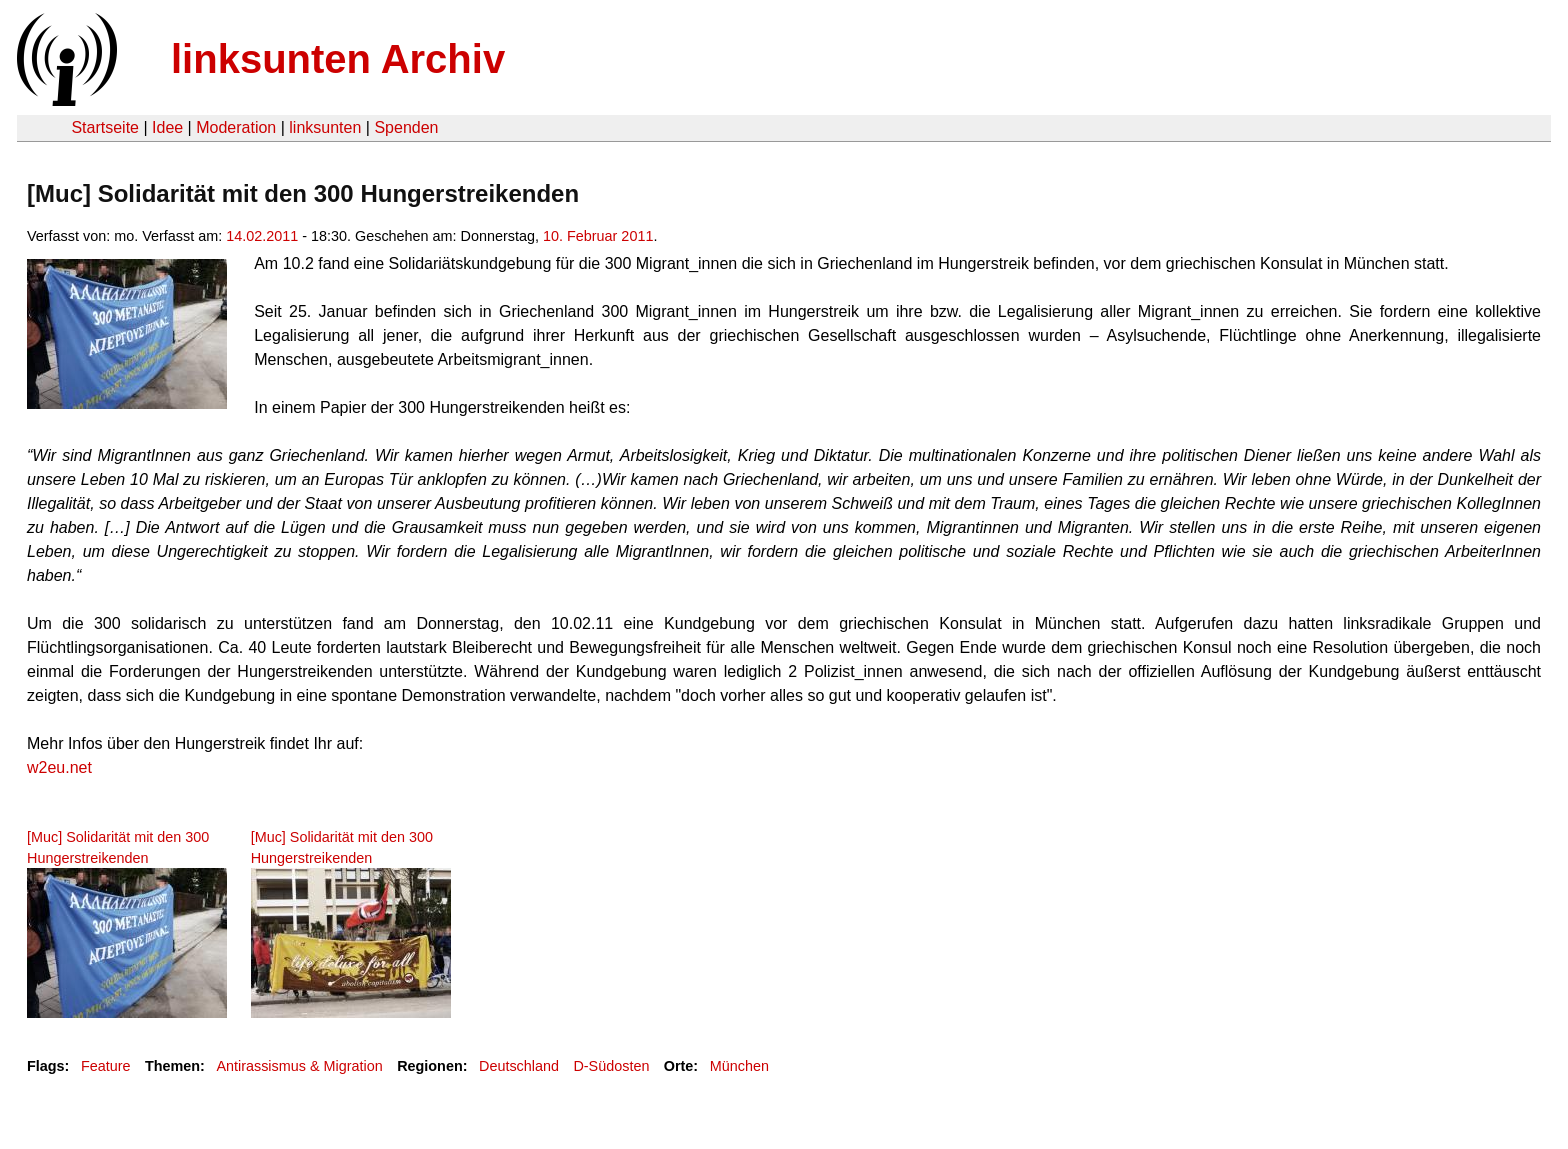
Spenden (406, 127)
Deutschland (519, 1066)
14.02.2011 (262, 236)
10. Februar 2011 (598, 236)
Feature (106, 1066)
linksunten (325, 127)
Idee (167, 127)
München (739, 1066)
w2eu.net (59, 767)
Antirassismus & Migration (299, 1066)
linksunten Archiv (338, 59)
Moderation (236, 127)
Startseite (105, 127)
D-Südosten (611, 1066)
